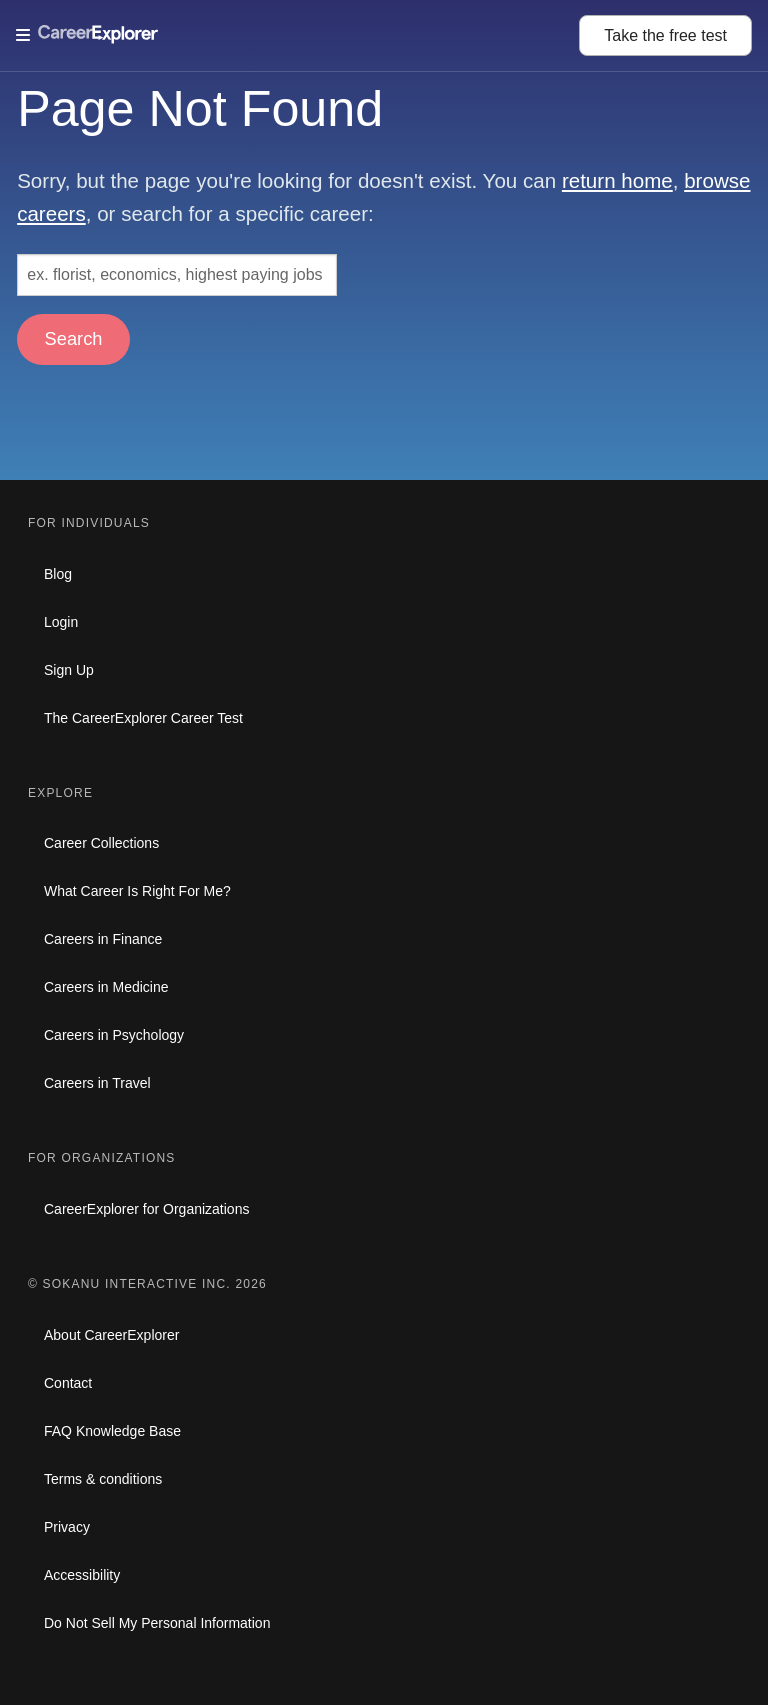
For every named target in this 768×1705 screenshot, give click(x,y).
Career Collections (101, 843)
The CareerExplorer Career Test (143, 718)
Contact (68, 1383)
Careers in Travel (97, 1083)
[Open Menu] (297, 35)
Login (61, 622)
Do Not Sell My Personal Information (157, 1623)
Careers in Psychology (114, 1035)
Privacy (67, 1527)
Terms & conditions (103, 1479)
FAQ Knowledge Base (112, 1431)
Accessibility (82, 1575)
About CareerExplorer (111, 1335)
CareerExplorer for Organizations (146, 1209)
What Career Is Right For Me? (137, 891)
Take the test (665, 35)
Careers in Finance (103, 939)
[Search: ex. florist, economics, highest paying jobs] (177, 275)
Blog (58, 574)
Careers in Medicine (106, 987)
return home (617, 180)
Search (74, 338)
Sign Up (69, 670)
